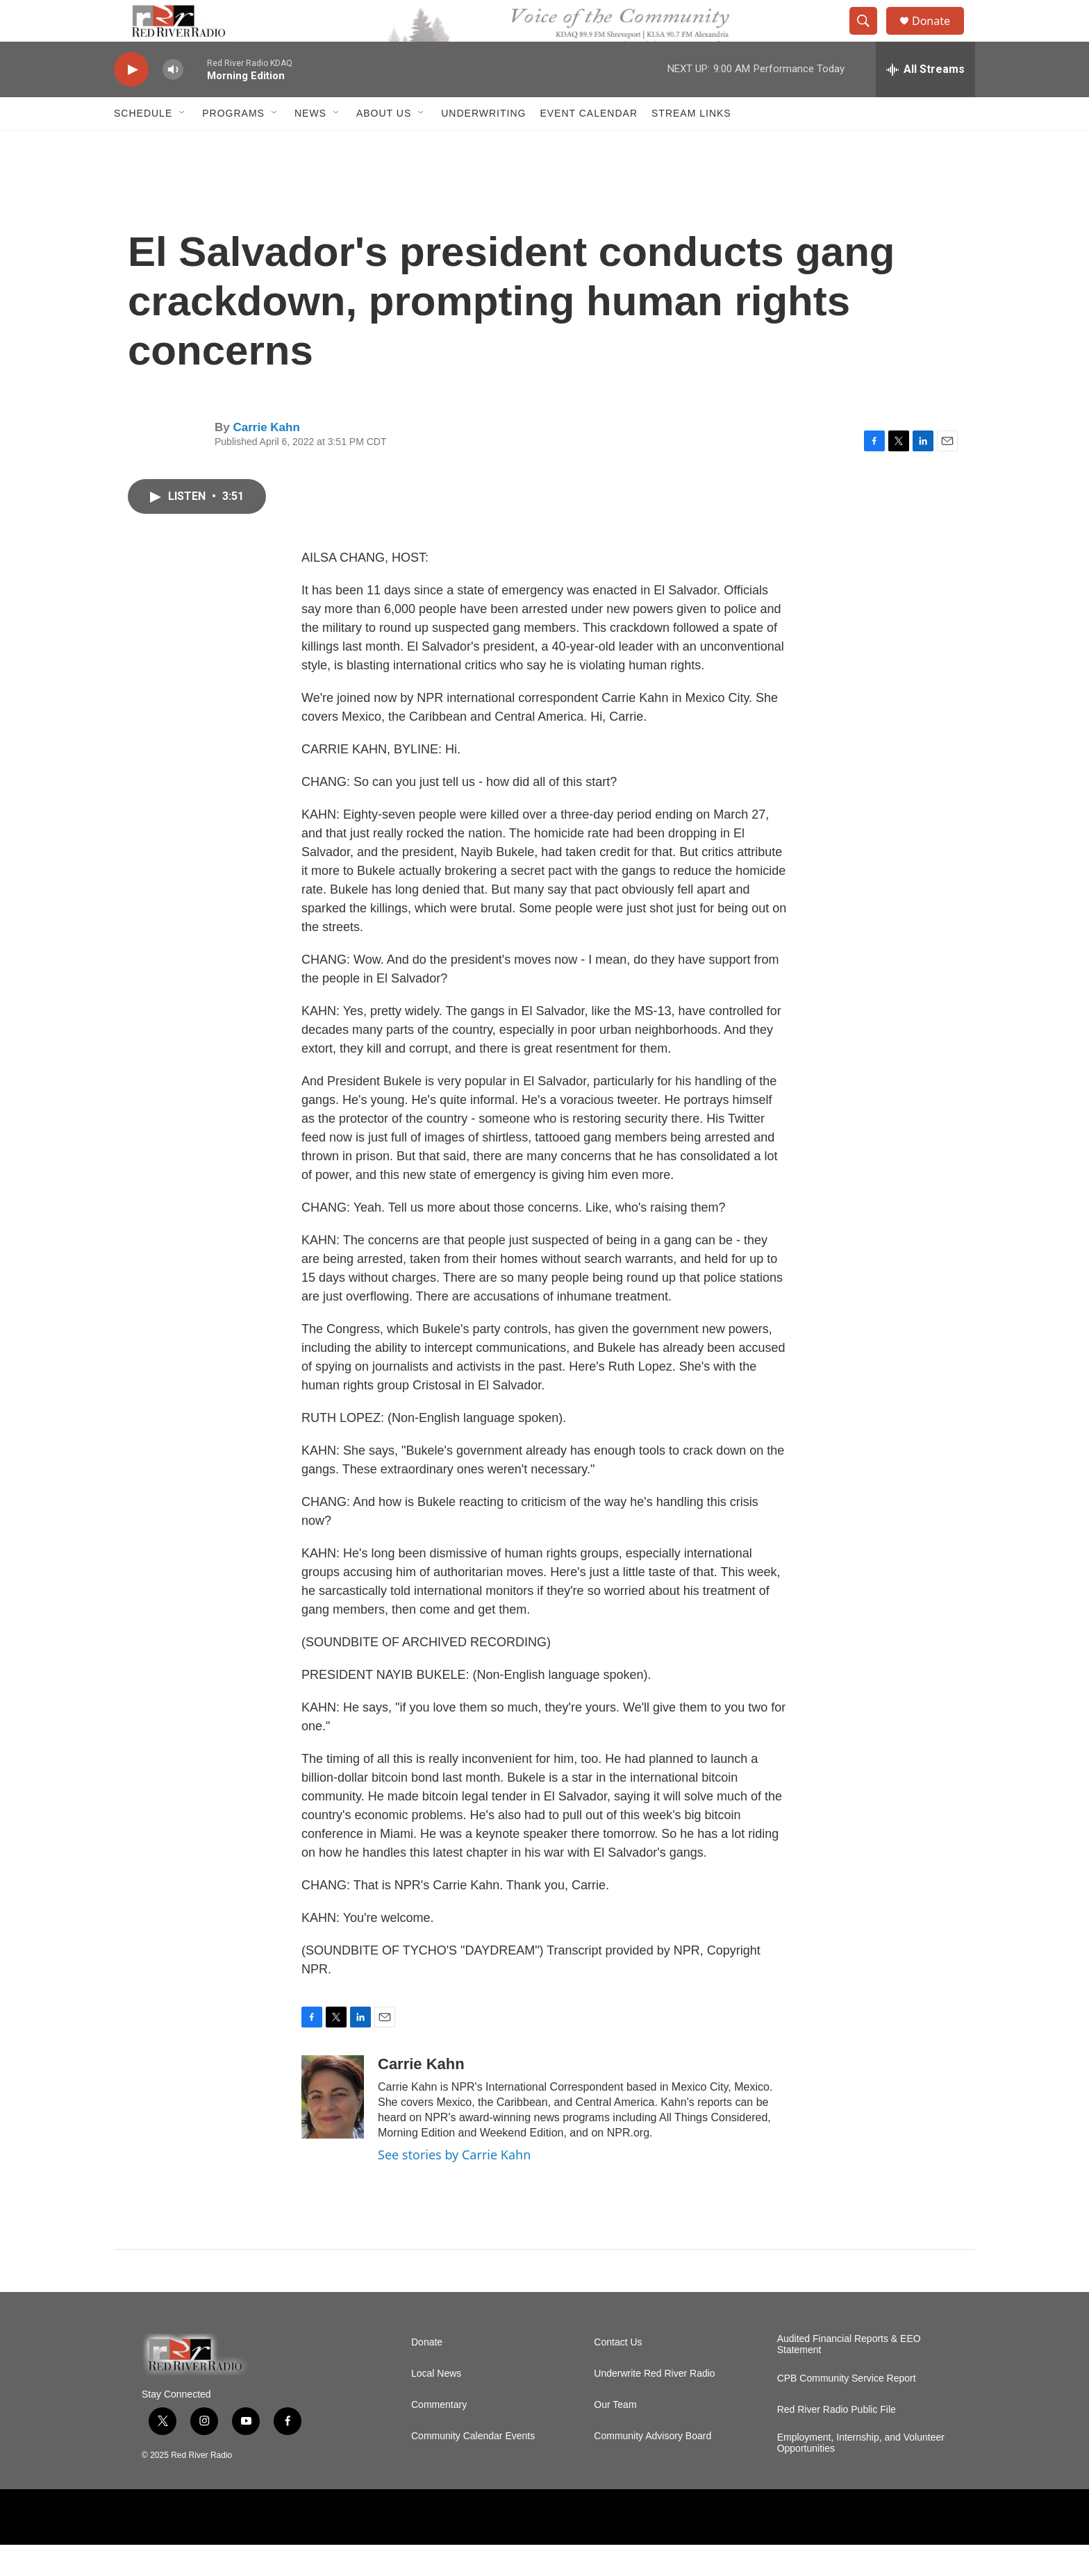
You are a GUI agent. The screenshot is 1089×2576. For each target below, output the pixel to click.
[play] (131, 101)
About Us (383, 144)
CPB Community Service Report (846, 2409)
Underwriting (483, 144)
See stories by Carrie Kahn (454, 2185)
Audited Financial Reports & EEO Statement (849, 2375)
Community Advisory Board (652, 2467)
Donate (939, 36)
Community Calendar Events (473, 2467)
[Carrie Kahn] (332, 2128)
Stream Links (691, 144)
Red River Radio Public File (836, 2441)
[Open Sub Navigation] (182, 144)
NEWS (310, 144)
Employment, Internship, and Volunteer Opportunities (861, 2474)
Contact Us (618, 2373)
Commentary (439, 2436)
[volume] (173, 101)
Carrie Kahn (266, 458)
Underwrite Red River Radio (654, 2405)
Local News (436, 2405)
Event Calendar (589, 144)
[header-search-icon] (869, 37)
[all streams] (925, 100)
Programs (233, 144)
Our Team (615, 2436)
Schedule (143, 144)
